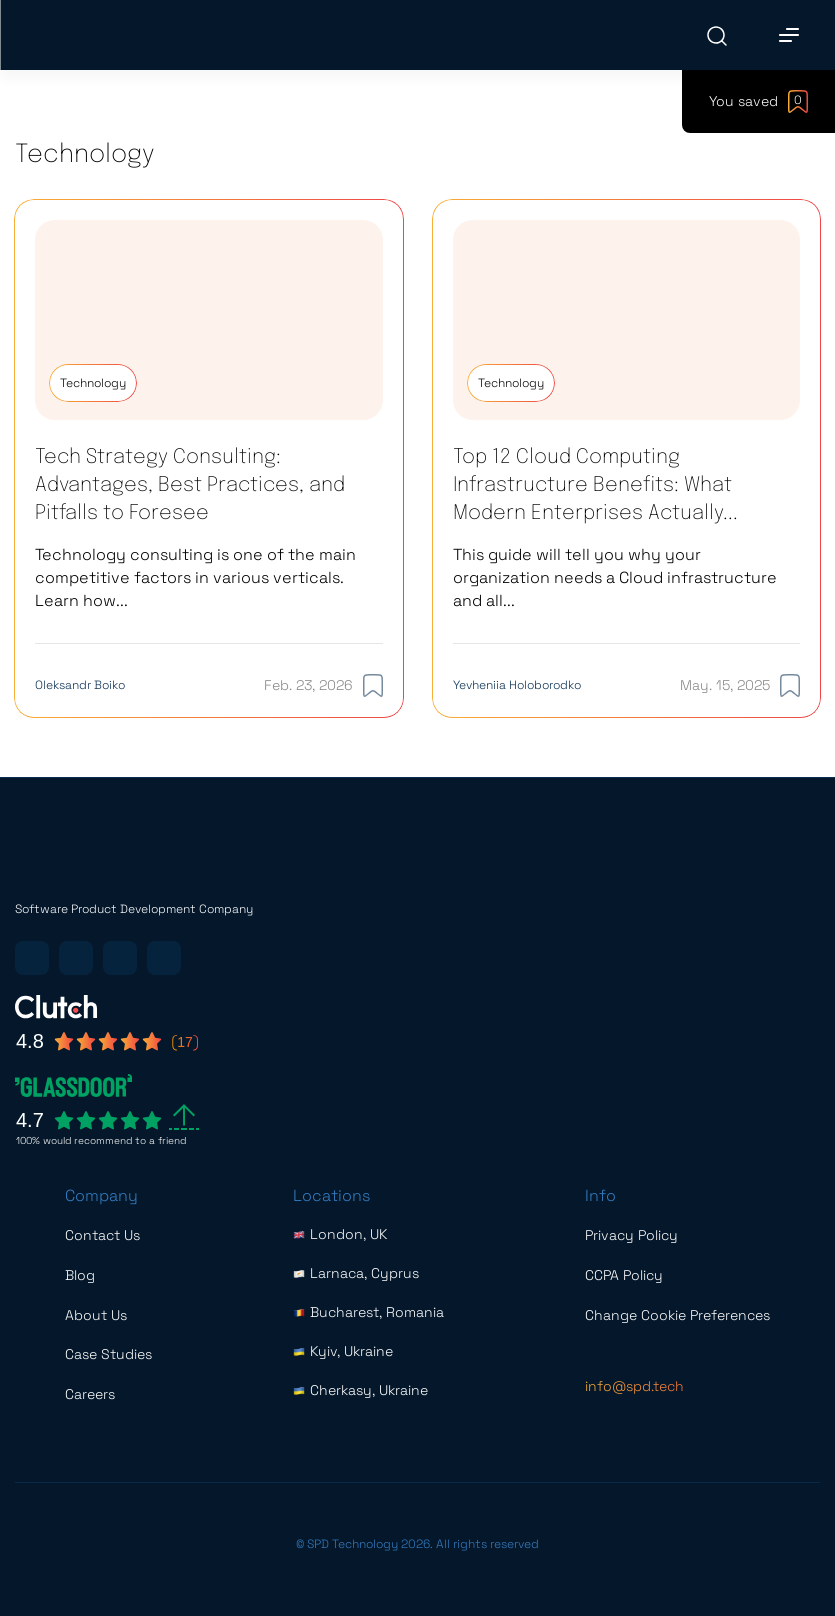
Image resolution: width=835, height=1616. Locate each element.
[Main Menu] (789, 35)
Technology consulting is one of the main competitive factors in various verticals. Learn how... (195, 577)
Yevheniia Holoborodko (517, 685)
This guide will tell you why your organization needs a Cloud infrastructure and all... (615, 577)
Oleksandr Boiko (80, 685)
